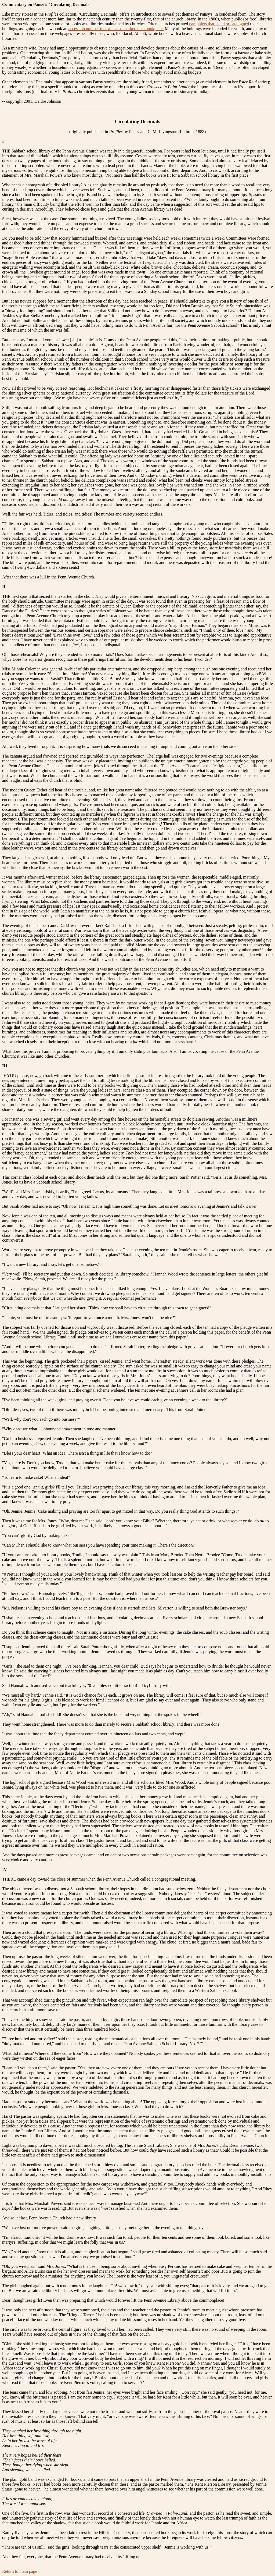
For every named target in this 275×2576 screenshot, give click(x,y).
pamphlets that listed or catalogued (219, 24)
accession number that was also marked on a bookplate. (116, 28)
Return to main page (19, 2571)
